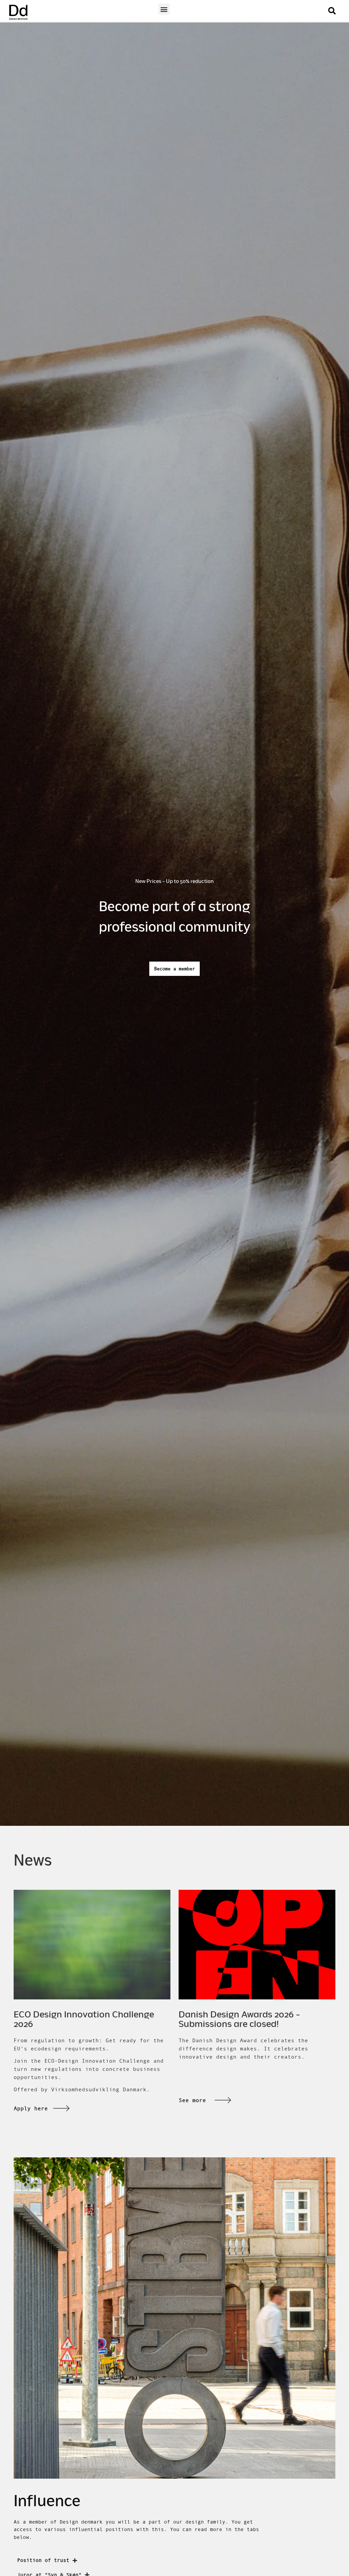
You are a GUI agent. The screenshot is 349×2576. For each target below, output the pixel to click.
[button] (164, 9)
